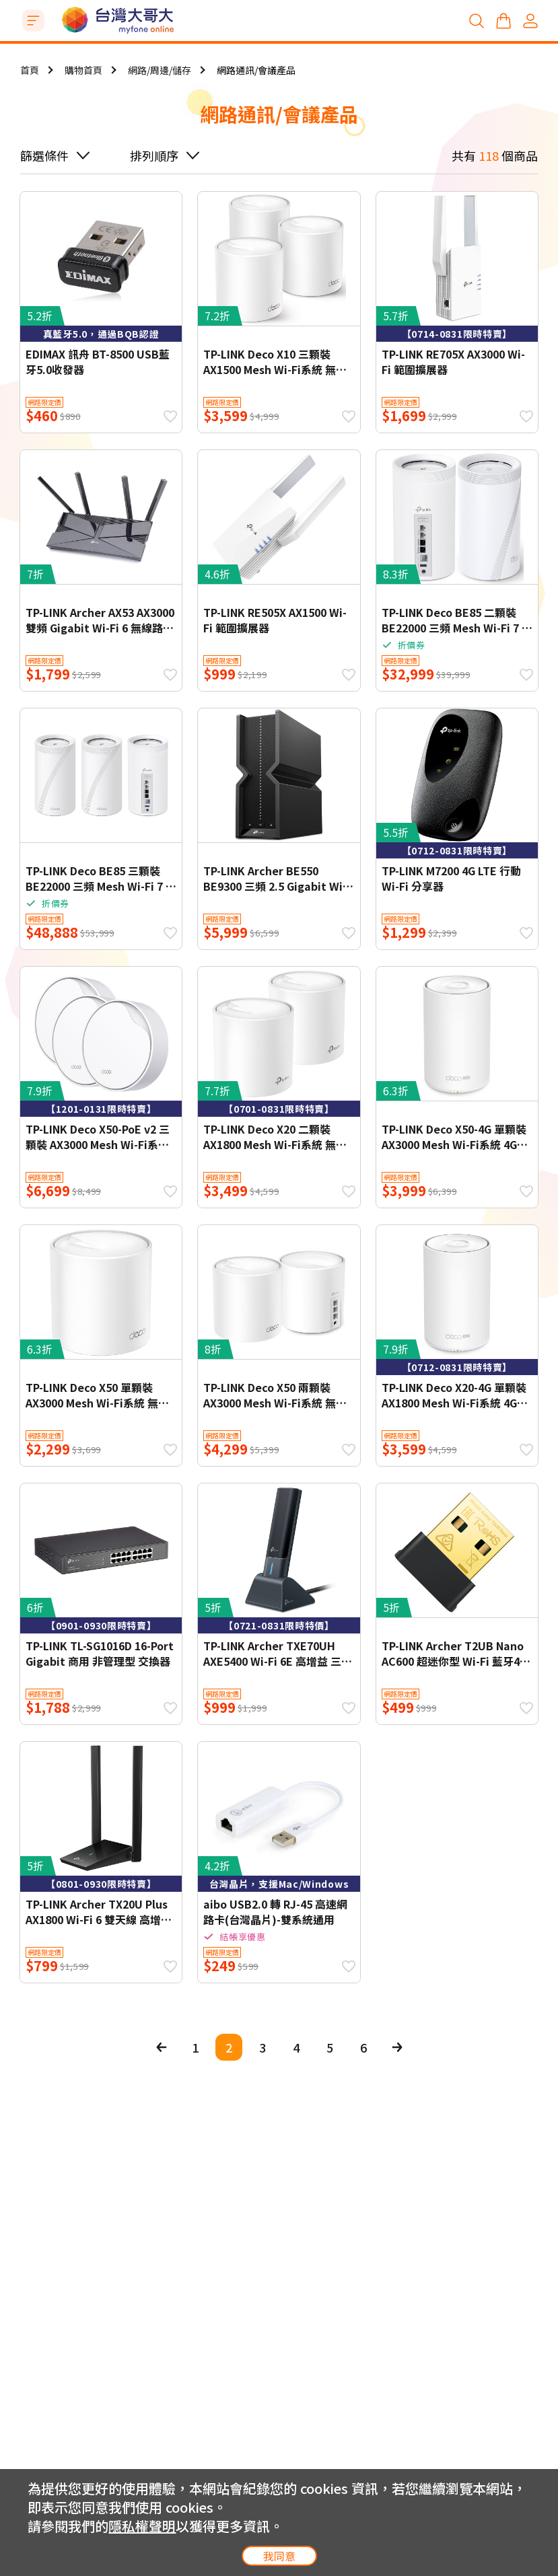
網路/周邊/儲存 (159, 70)
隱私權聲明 (142, 2526)
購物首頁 (83, 70)
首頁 (29, 70)
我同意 (279, 2556)
